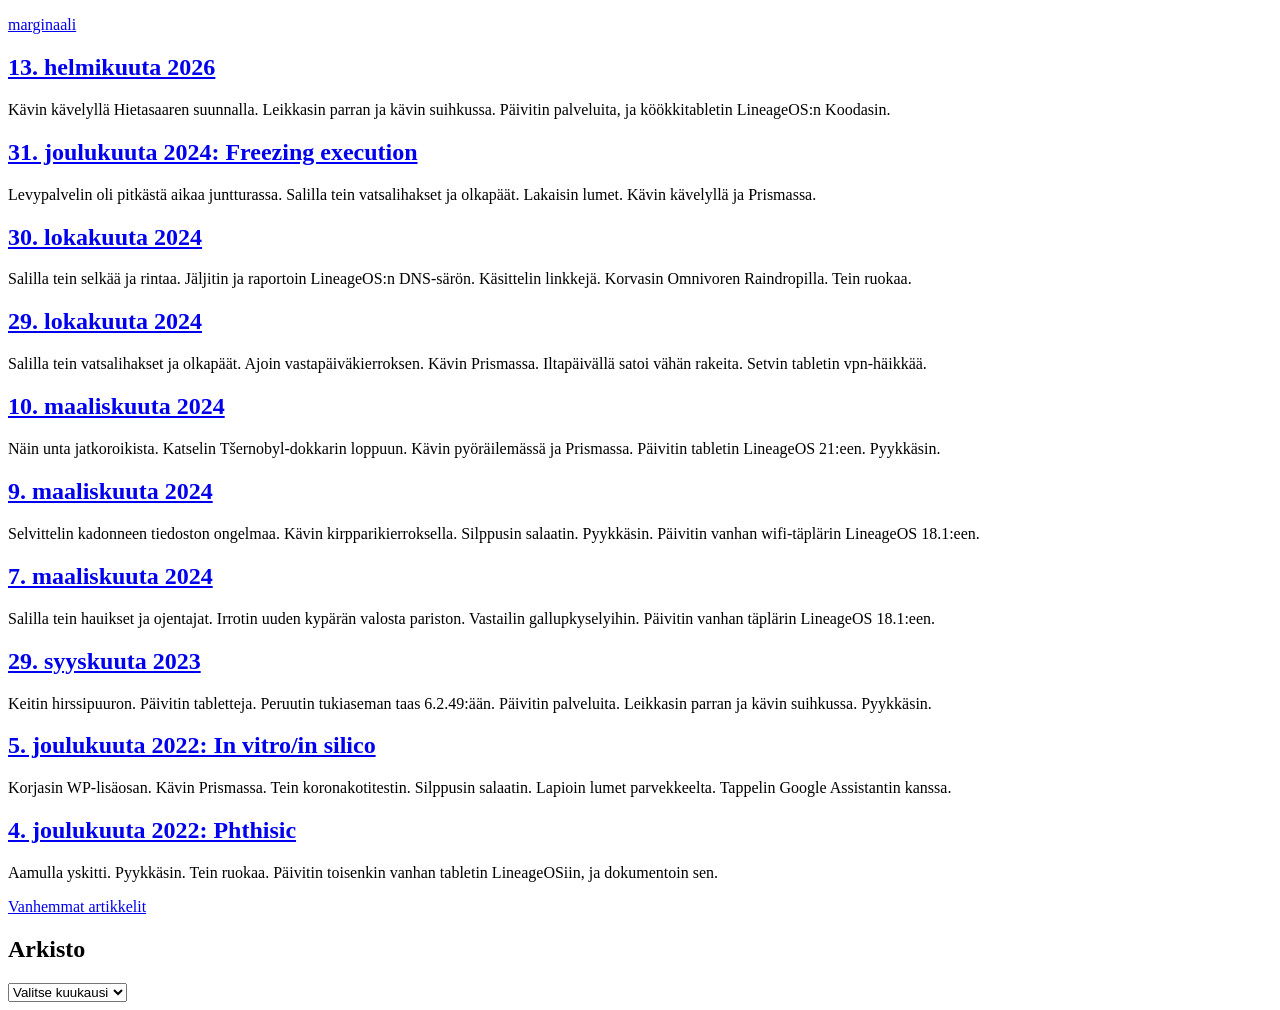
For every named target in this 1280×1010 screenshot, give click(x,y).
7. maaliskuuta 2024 (110, 576)
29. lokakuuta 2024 (105, 321)
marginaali (42, 24)
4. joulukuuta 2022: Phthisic (152, 830)
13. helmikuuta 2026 (111, 67)
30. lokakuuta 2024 (105, 237)
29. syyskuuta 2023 (104, 661)
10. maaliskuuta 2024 (116, 406)
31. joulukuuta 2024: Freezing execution (213, 152)
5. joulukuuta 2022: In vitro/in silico (192, 745)
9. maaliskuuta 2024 (110, 491)
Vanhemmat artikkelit (77, 906)
